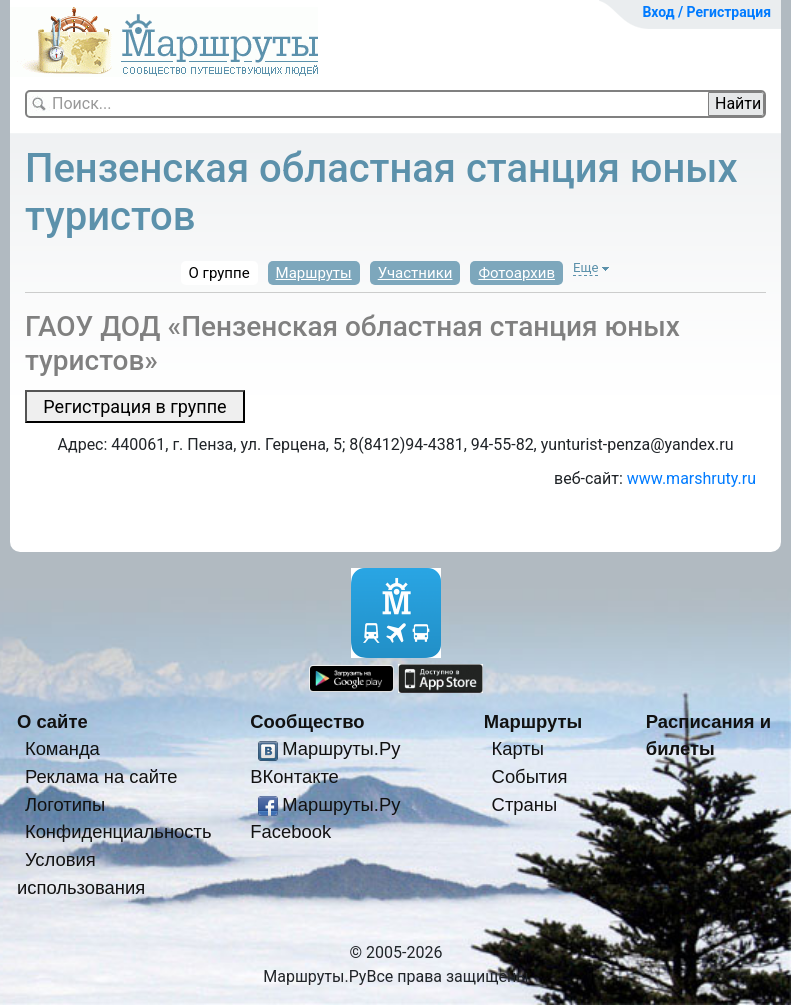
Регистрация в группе (134, 406)
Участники (415, 273)
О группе (219, 273)
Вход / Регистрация (706, 12)
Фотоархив (516, 273)
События (530, 776)
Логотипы (65, 804)
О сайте (52, 721)
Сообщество (307, 721)
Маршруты (314, 273)
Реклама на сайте (101, 776)
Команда (62, 748)
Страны (525, 804)
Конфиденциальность (118, 831)
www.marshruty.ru (691, 478)
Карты (518, 748)
